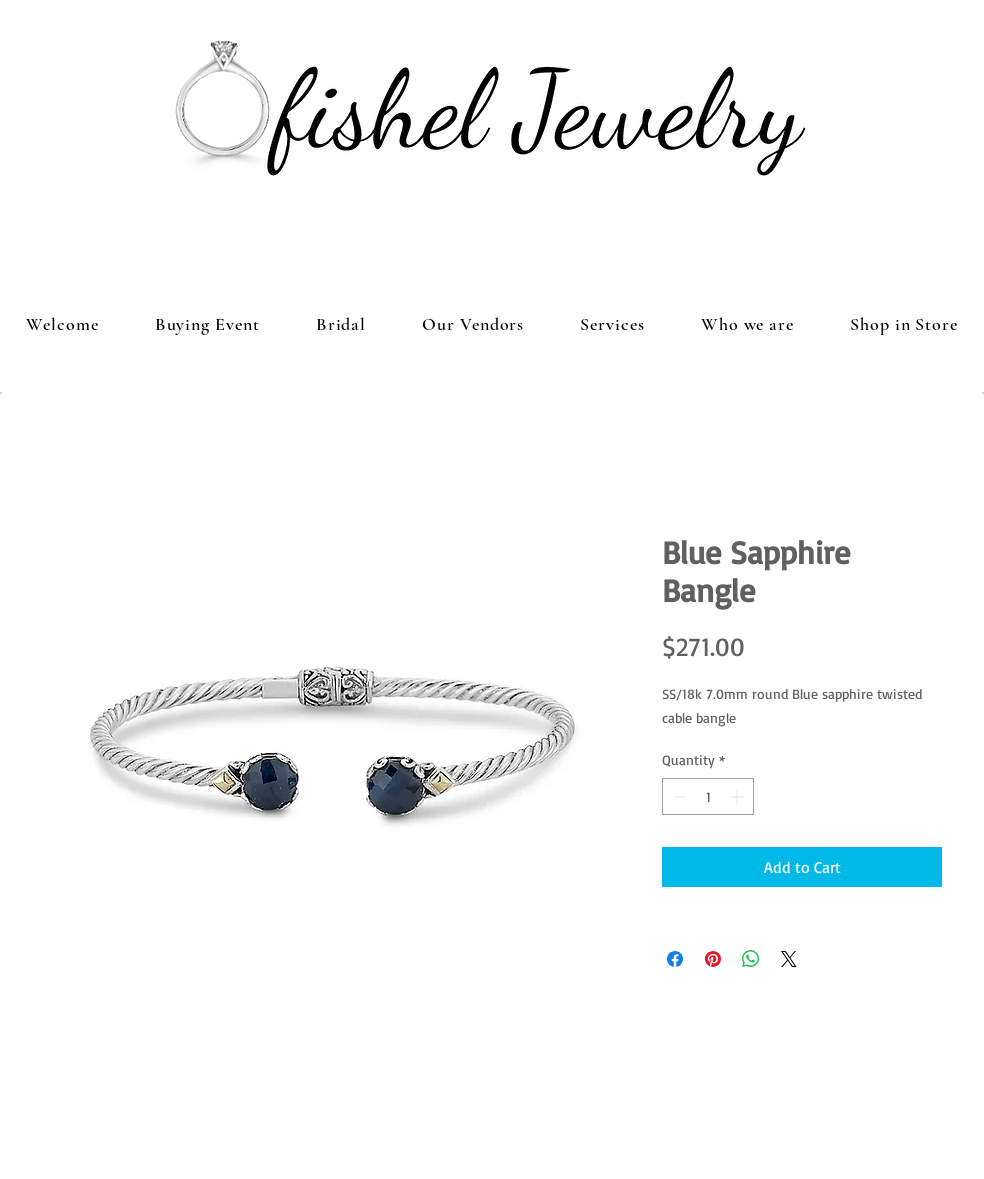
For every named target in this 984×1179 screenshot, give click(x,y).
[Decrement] (677, 796)
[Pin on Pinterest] (713, 959)
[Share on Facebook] (675, 959)
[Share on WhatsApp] (751, 959)
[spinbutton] (708, 796)
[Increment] (738, 796)
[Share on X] (789, 959)
